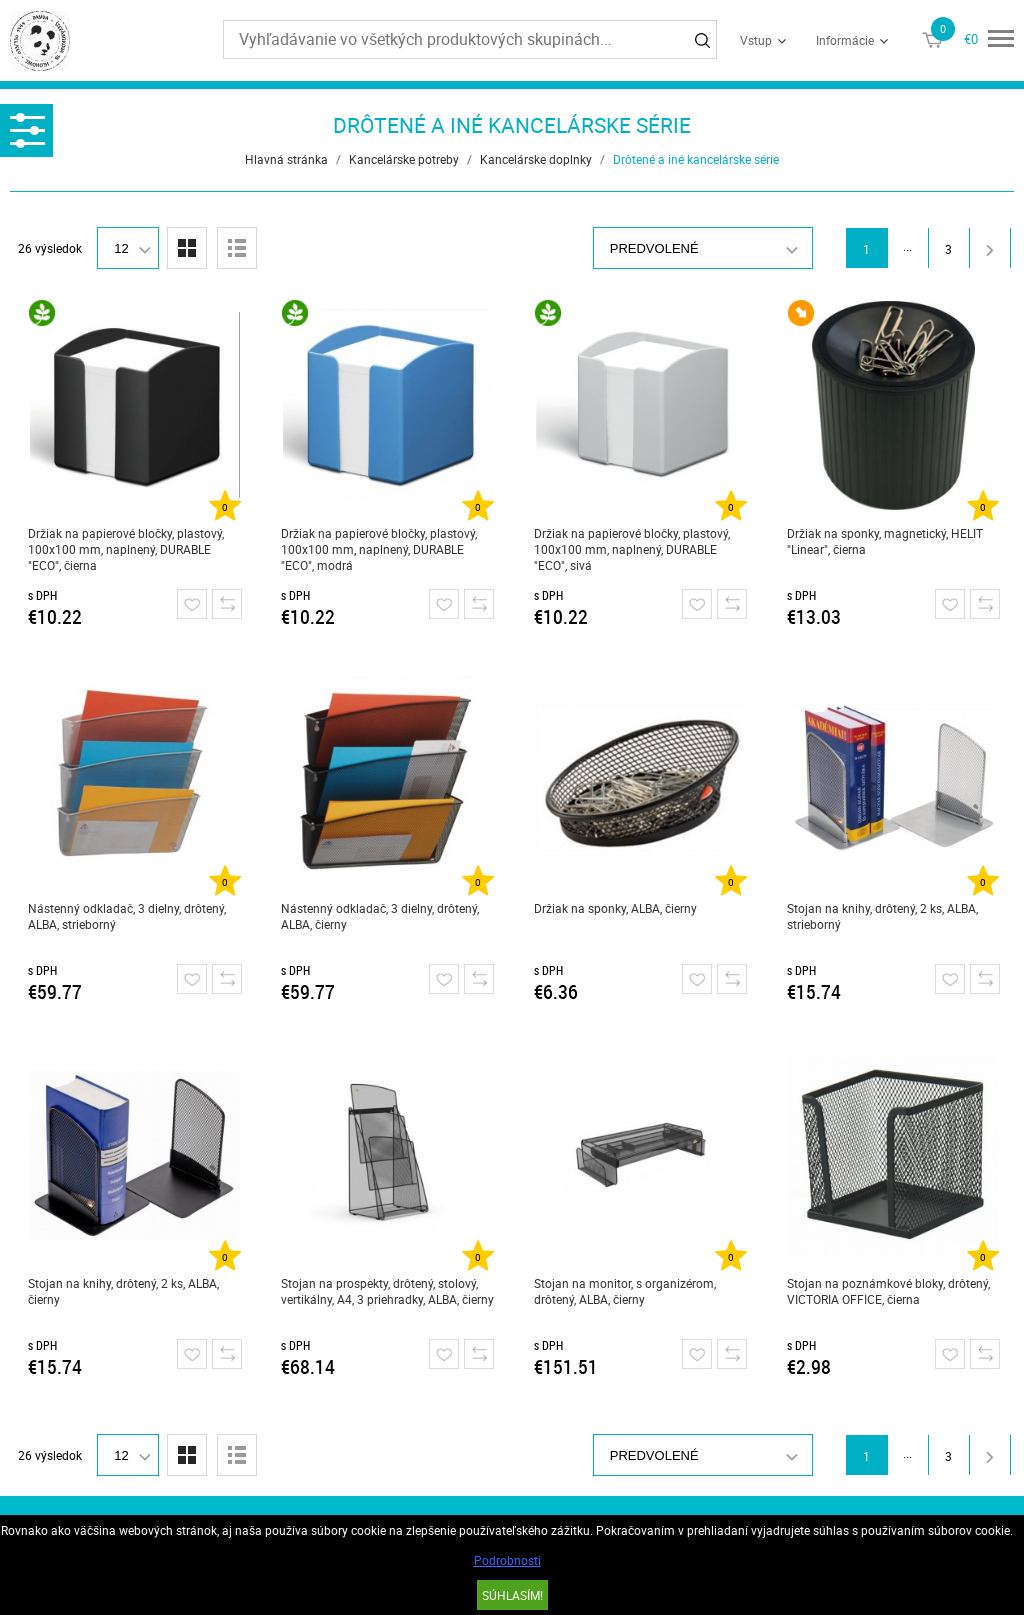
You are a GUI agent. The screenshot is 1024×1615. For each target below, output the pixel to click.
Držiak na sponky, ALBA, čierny (615, 908)
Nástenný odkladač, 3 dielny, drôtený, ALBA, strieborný (127, 916)
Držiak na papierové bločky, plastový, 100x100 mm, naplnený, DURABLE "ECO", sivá (632, 549)
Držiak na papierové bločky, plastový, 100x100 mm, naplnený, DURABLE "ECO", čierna (126, 549)
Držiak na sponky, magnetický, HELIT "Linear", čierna (885, 541)
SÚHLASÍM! (512, 1595)
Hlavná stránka (286, 159)
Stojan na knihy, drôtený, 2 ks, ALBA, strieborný (882, 916)
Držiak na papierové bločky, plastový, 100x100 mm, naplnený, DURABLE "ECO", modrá (379, 549)
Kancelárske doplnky (536, 159)
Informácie (845, 40)
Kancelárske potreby (404, 159)
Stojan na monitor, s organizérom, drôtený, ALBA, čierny (625, 1291)
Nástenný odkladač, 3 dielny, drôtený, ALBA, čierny (380, 916)
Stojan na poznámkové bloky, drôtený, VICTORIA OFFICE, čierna (888, 1291)
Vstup (756, 40)
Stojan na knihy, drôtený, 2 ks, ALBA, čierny (123, 1291)
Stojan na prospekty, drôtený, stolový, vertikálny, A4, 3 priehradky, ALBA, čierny (387, 1291)
